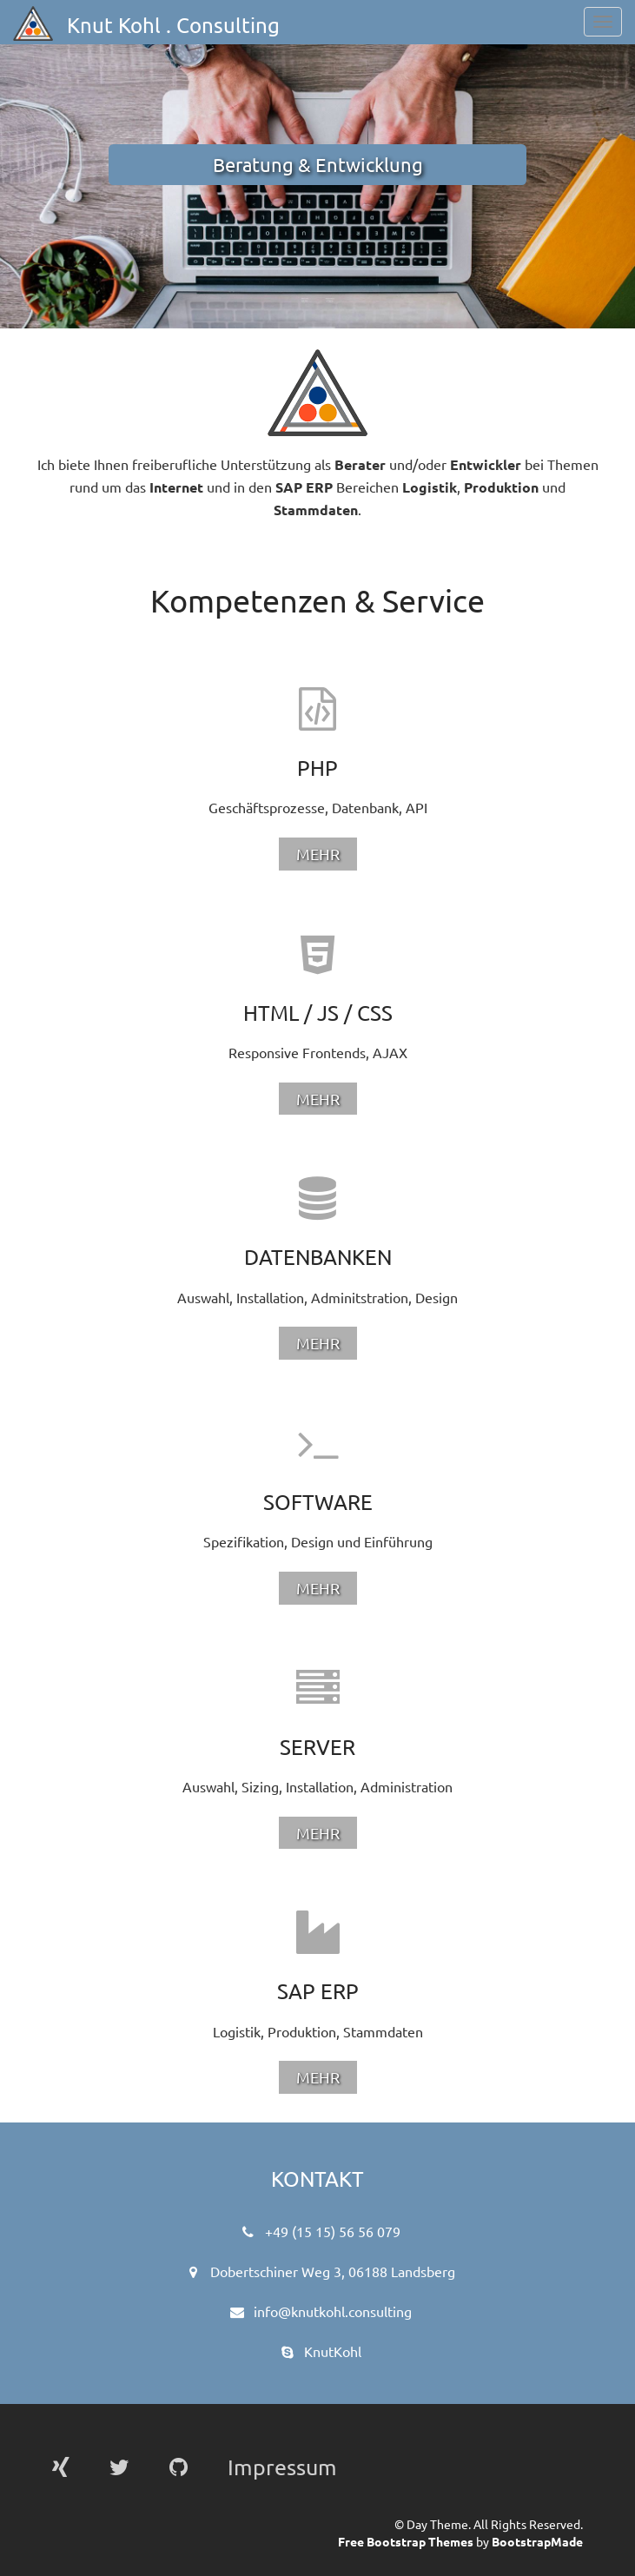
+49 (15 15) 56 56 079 (332, 2231)
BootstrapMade (537, 2541)
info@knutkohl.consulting (333, 2311)
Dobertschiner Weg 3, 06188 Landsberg (332, 2271)
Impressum (282, 2466)
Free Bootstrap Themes (405, 2541)
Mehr (318, 853)
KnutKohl (332, 2351)
